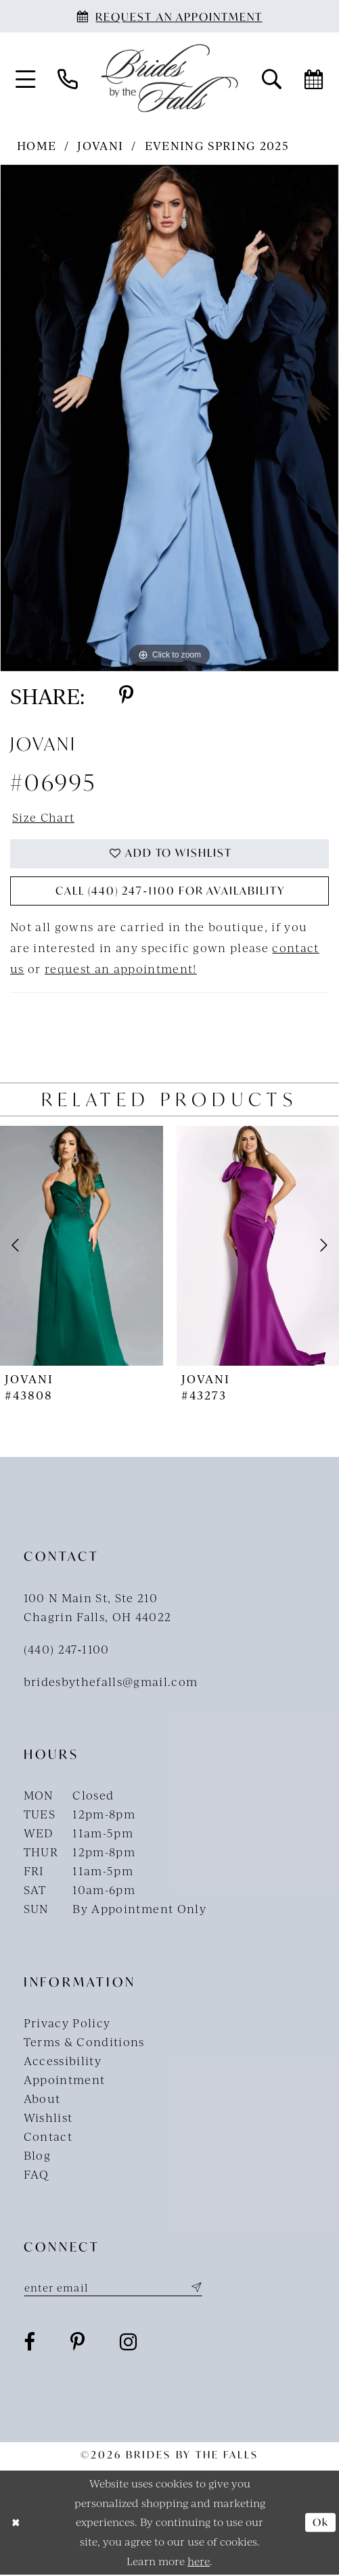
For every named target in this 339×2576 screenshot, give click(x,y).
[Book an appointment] (169, 16)
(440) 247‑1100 (67, 1649)
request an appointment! (121, 969)
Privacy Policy (67, 2023)
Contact (48, 2137)
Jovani (100, 145)
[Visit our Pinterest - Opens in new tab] (77, 2343)
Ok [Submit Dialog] (321, 2523)
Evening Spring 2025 (217, 145)
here (198, 2562)
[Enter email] (114, 2288)
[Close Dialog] (15, 2523)
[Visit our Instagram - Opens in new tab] (128, 2343)
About (42, 2099)
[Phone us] (67, 78)
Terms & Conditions (84, 2042)
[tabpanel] (169, 418)
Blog (37, 2156)
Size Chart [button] (43, 817)
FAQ (36, 2175)
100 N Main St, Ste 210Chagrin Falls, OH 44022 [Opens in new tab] (98, 1607)
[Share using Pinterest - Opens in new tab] (126, 695)
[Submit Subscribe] (195, 2288)
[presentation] (81, 1246)
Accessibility (62, 2061)
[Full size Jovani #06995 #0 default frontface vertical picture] (169, 418)
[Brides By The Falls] (170, 78)
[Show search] (271, 78)
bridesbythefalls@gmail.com (111, 1682)
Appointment (65, 2080)
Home (36, 145)
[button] (25, 78)
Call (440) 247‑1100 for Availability (170, 892)
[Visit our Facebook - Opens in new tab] (30, 2343)
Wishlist (48, 2118)
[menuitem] (25, 78)
